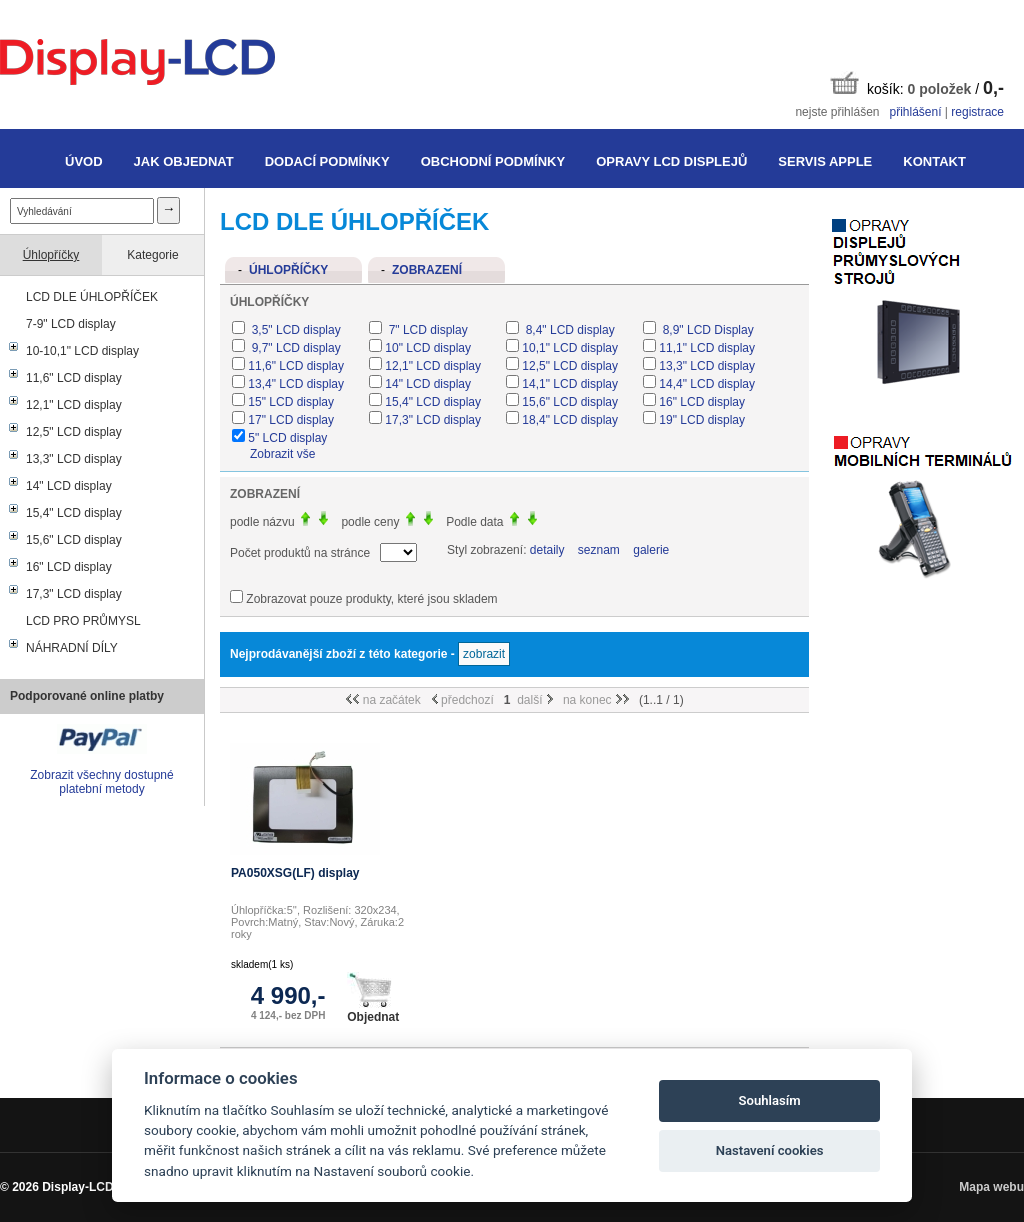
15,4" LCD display (74, 513)
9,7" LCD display (294, 348)
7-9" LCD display (71, 324)
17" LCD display (291, 420)
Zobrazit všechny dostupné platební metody (101, 782)
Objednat (373, 998)
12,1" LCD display (74, 405)
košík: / (917, 84)
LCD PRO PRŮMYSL (83, 621)
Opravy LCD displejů (671, 161)
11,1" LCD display (707, 348)
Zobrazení (427, 270)
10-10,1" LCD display (82, 351)
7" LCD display (426, 330)
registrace (977, 112)
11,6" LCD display (74, 378)
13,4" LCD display (296, 384)
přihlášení (915, 112)
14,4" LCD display (707, 384)
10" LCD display (428, 348)
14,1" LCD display (570, 384)
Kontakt (934, 161)
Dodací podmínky (327, 161)
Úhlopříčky (51, 255)
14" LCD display (69, 486)
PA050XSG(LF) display (295, 873)
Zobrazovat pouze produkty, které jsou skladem (371, 599)
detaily (547, 550)
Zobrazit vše (282, 454)
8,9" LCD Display (706, 330)
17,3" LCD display (74, 594)
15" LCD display (291, 402)
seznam (599, 550)
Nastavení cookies (770, 1150)
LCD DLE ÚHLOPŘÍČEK (92, 297)
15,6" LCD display (74, 540)
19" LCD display (702, 420)
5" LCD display (287, 438)
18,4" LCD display (570, 420)
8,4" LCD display (568, 330)
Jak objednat (184, 161)
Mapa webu (991, 1187)
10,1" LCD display (570, 348)
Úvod (84, 161)
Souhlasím (770, 1100)
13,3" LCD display (74, 459)
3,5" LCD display (294, 330)
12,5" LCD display (74, 432)
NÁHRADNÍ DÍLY (72, 648)
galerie (651, 550)
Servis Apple (825, 161)
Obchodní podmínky (493, 161)
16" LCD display (69, 567)
